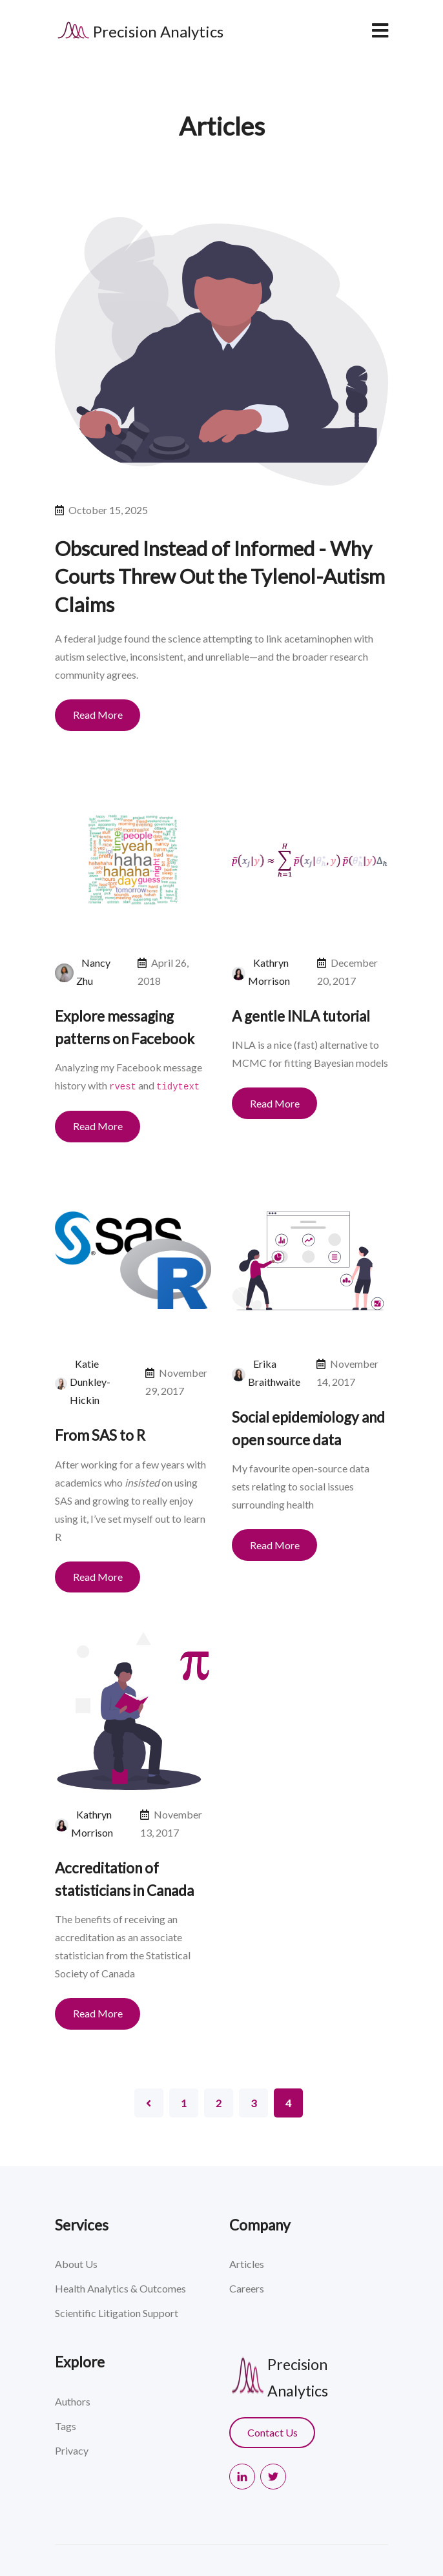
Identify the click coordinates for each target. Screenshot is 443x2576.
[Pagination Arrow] (148, 2102)
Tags (65, 2426)
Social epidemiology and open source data (308, 1428)
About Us (76, 2264)
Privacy (71, 2450)
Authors (72, 2401)
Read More (98, 714)
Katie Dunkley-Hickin (90, 1381)
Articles (246, 2264)
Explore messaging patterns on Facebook (124, 1027)
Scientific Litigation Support (116, 2313)
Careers (246, 2288)
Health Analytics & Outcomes (120, 2288)
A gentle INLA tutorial (301, 1016)
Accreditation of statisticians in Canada (124, 1879)
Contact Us (272, 2432)
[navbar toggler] (379, 30)
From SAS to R (100, 1435)
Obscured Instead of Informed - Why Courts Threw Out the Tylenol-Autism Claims (220, 576)
